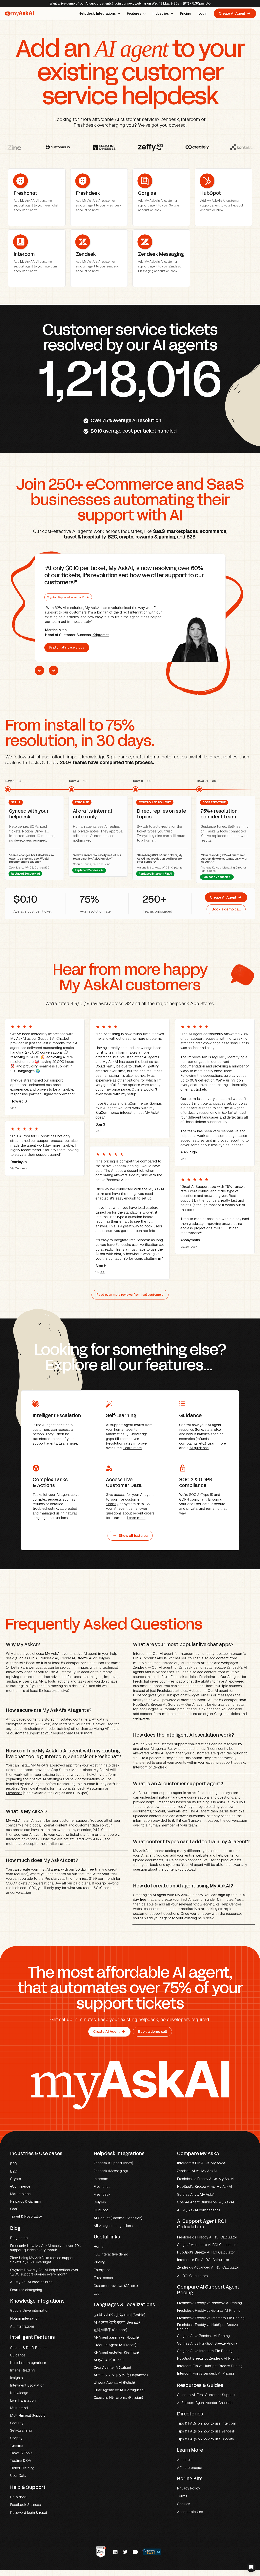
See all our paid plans (72, 1883)
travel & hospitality (85, 537)
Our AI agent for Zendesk (172, 1667)
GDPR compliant (193, 1499)
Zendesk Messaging (161, 254)
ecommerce (213, 531)
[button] (251, 2567)
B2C (112, 537)
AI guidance (199, 1448)
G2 (17, 1108)
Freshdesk (88, 193)
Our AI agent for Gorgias (205, 1704)
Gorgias (147, 193)
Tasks (37, 1494)
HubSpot (210, 193)
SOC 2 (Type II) (201, 1494)
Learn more (68, 1443)
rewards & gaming (155, 537)
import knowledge (86, 757)
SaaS (159, 531)
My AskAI (14, 1820)
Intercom (24, 254)
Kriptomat (100, 635)
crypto (126, 537)
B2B (190, 537)
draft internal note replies (160, 757)
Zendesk (86, 254)
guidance (121, 757)
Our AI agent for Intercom (173, 1653)
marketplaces (182, 531)
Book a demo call (226, 909)
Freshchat (25, 193)
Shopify (112, 1504)
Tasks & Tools (43, 762)
